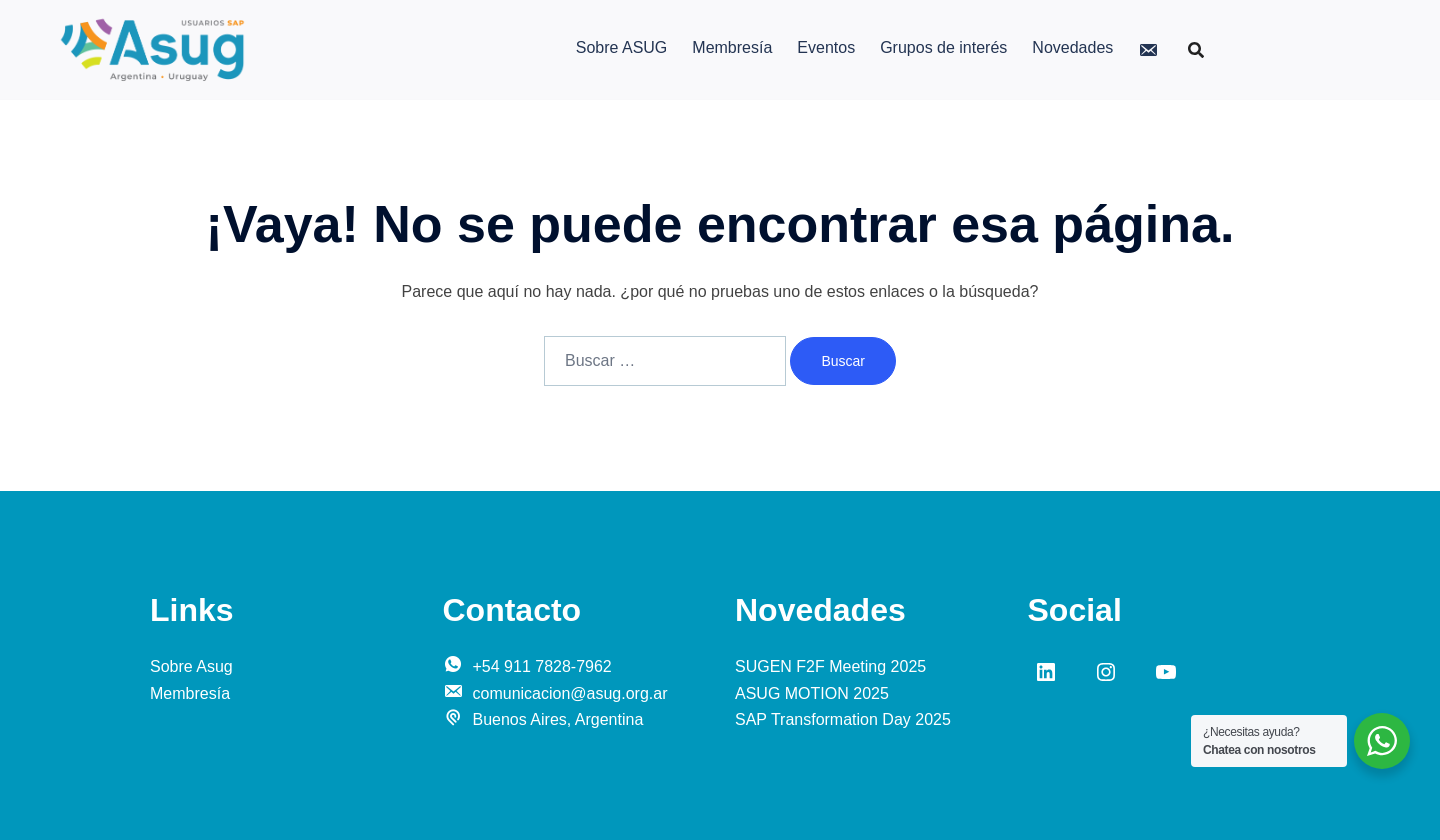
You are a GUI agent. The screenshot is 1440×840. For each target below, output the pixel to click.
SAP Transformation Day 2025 (843, 719)
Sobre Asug (191, 666)
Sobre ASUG (622, 47)
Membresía (732, 47)
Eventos (826, 47)
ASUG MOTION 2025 (812, 693)
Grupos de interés (943, 47)
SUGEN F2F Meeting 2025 (830, 666)
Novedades (1072, 47)
